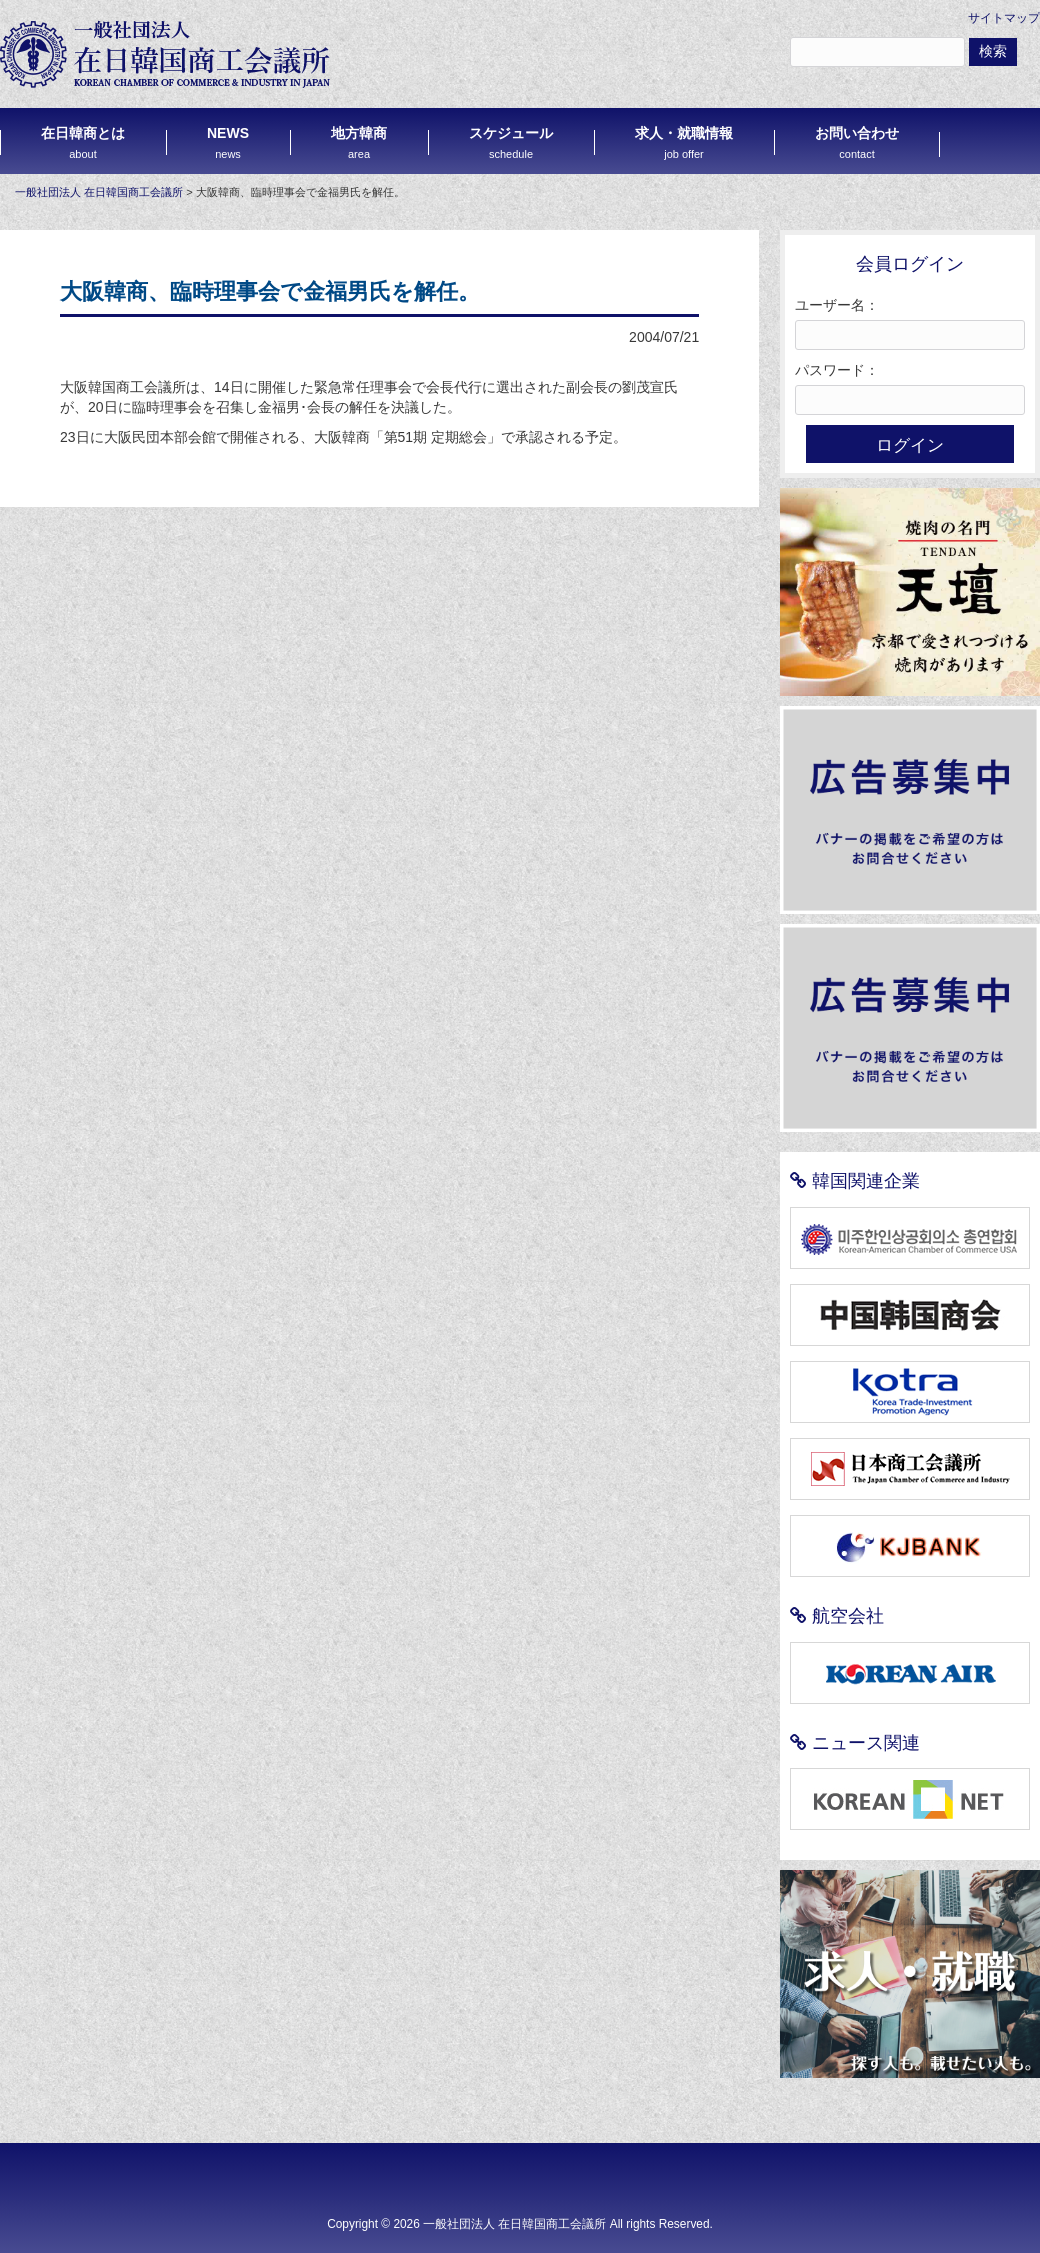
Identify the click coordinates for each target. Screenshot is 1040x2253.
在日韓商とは (83, 142)
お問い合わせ (857, 142)
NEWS (228, 142)
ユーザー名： (837, 305)
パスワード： (837, 370)
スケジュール (511, 142)
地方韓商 (359, 142)
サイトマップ (1004, 18)
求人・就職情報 (684, 142)
